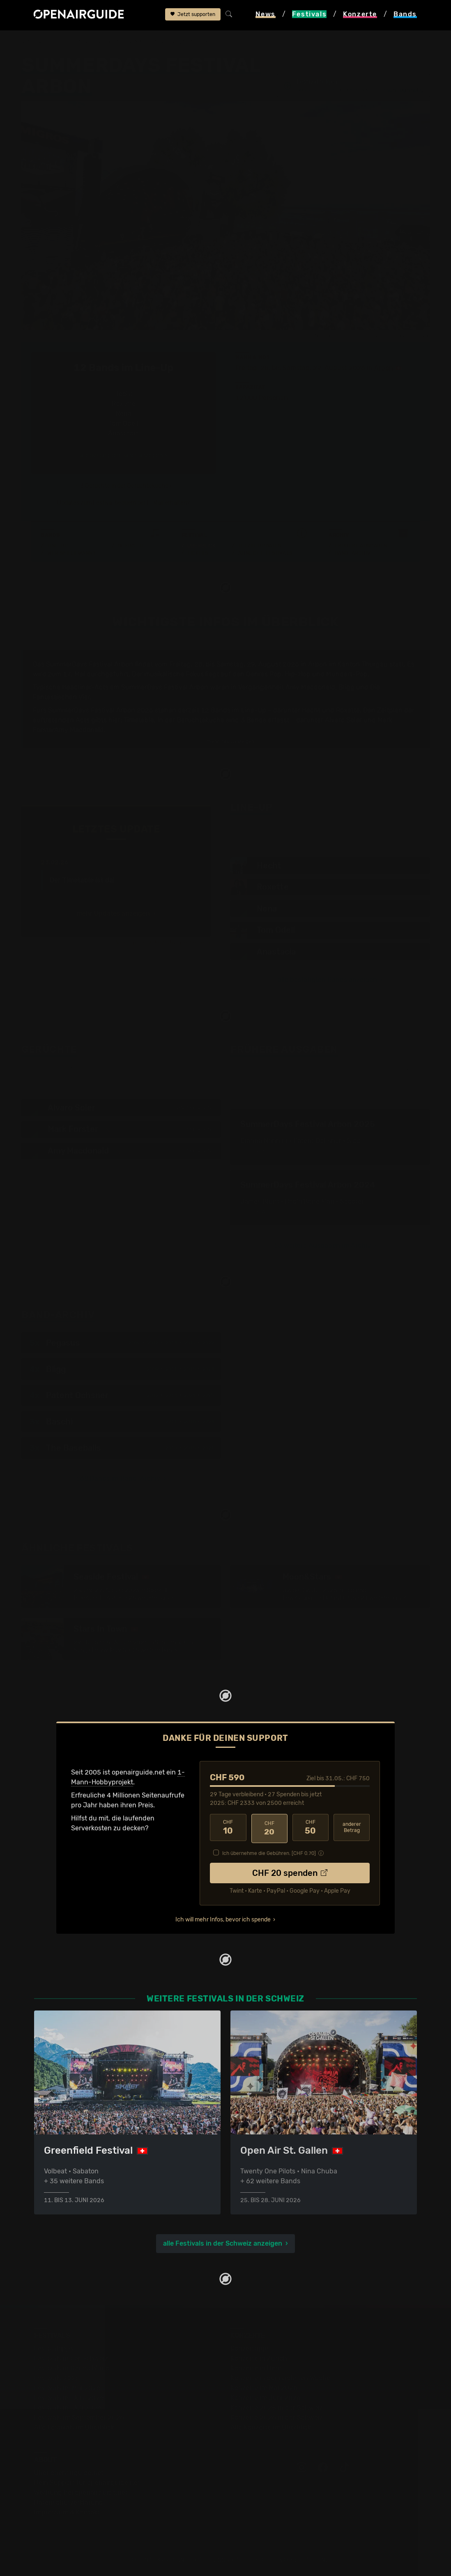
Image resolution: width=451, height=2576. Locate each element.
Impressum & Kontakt (67, 2512)
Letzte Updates (259, 546)
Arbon (383, 368)
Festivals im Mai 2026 (67, 2387)
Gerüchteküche (200, 720)
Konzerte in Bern (256, 2368)
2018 (190, 1370)
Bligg (346, 687)
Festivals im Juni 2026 (69, 2397)
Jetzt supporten (192, 15)
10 (228, 1828)
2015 (190, 1449)
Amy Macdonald (310, 687)
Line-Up (57, 546)
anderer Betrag (352, 1828)
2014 (171, 1344)
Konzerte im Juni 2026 (265, 2397)
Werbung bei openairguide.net (81, 2492)
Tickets (197, 553)
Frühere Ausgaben (361, 546)
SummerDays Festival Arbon (167, 42)
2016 (171, 1396)
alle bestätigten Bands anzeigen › (123, 455)
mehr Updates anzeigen (113, 913)
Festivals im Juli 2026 (67, 2407)
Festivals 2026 (56, 2377)
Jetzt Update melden (179, 942)
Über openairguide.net (69, 2472)
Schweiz (108, 42)
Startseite (36, 42)
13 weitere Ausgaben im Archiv (322, 1246)
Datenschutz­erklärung (68, 2502)
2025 (208, 1396)
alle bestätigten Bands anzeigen (327, 980)
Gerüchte (131, 546)
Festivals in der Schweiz (71, 2358)
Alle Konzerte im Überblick (270, 2427)
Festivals (73, 42)
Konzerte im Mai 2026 (263, 2387)
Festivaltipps (54, 2348)
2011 (171, 1370)
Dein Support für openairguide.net (87, 2482)
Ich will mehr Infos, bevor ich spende (223, 1918)
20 (269, 1828)
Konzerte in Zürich (258, 2358)
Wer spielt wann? (71, 553)
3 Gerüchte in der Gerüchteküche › (126, 485)
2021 (190, 1396)
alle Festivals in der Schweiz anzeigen (222, 2243)
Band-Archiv (353, 553)
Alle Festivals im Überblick (74, 2427)
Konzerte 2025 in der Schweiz (276, 2407)
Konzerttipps (250, 2348)
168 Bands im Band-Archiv (118, 1480)
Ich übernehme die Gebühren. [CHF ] (269, 1852)
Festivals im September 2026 (79, 2417)
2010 (171, 1449)
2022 (208, 1344)
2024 (208, 1370)
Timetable (139, 720)
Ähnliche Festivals (265, 553)
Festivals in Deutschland (72, 2368)
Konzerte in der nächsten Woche (280, 2377)
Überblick (201, 546)
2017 (190, 1344)
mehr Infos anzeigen (226, 741)
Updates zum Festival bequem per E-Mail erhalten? (123, 502)
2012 (153, 1344)
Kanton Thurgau (363, 664)
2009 (134, 1344)
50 (310, 1828)
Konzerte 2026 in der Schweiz (276, 2417)
